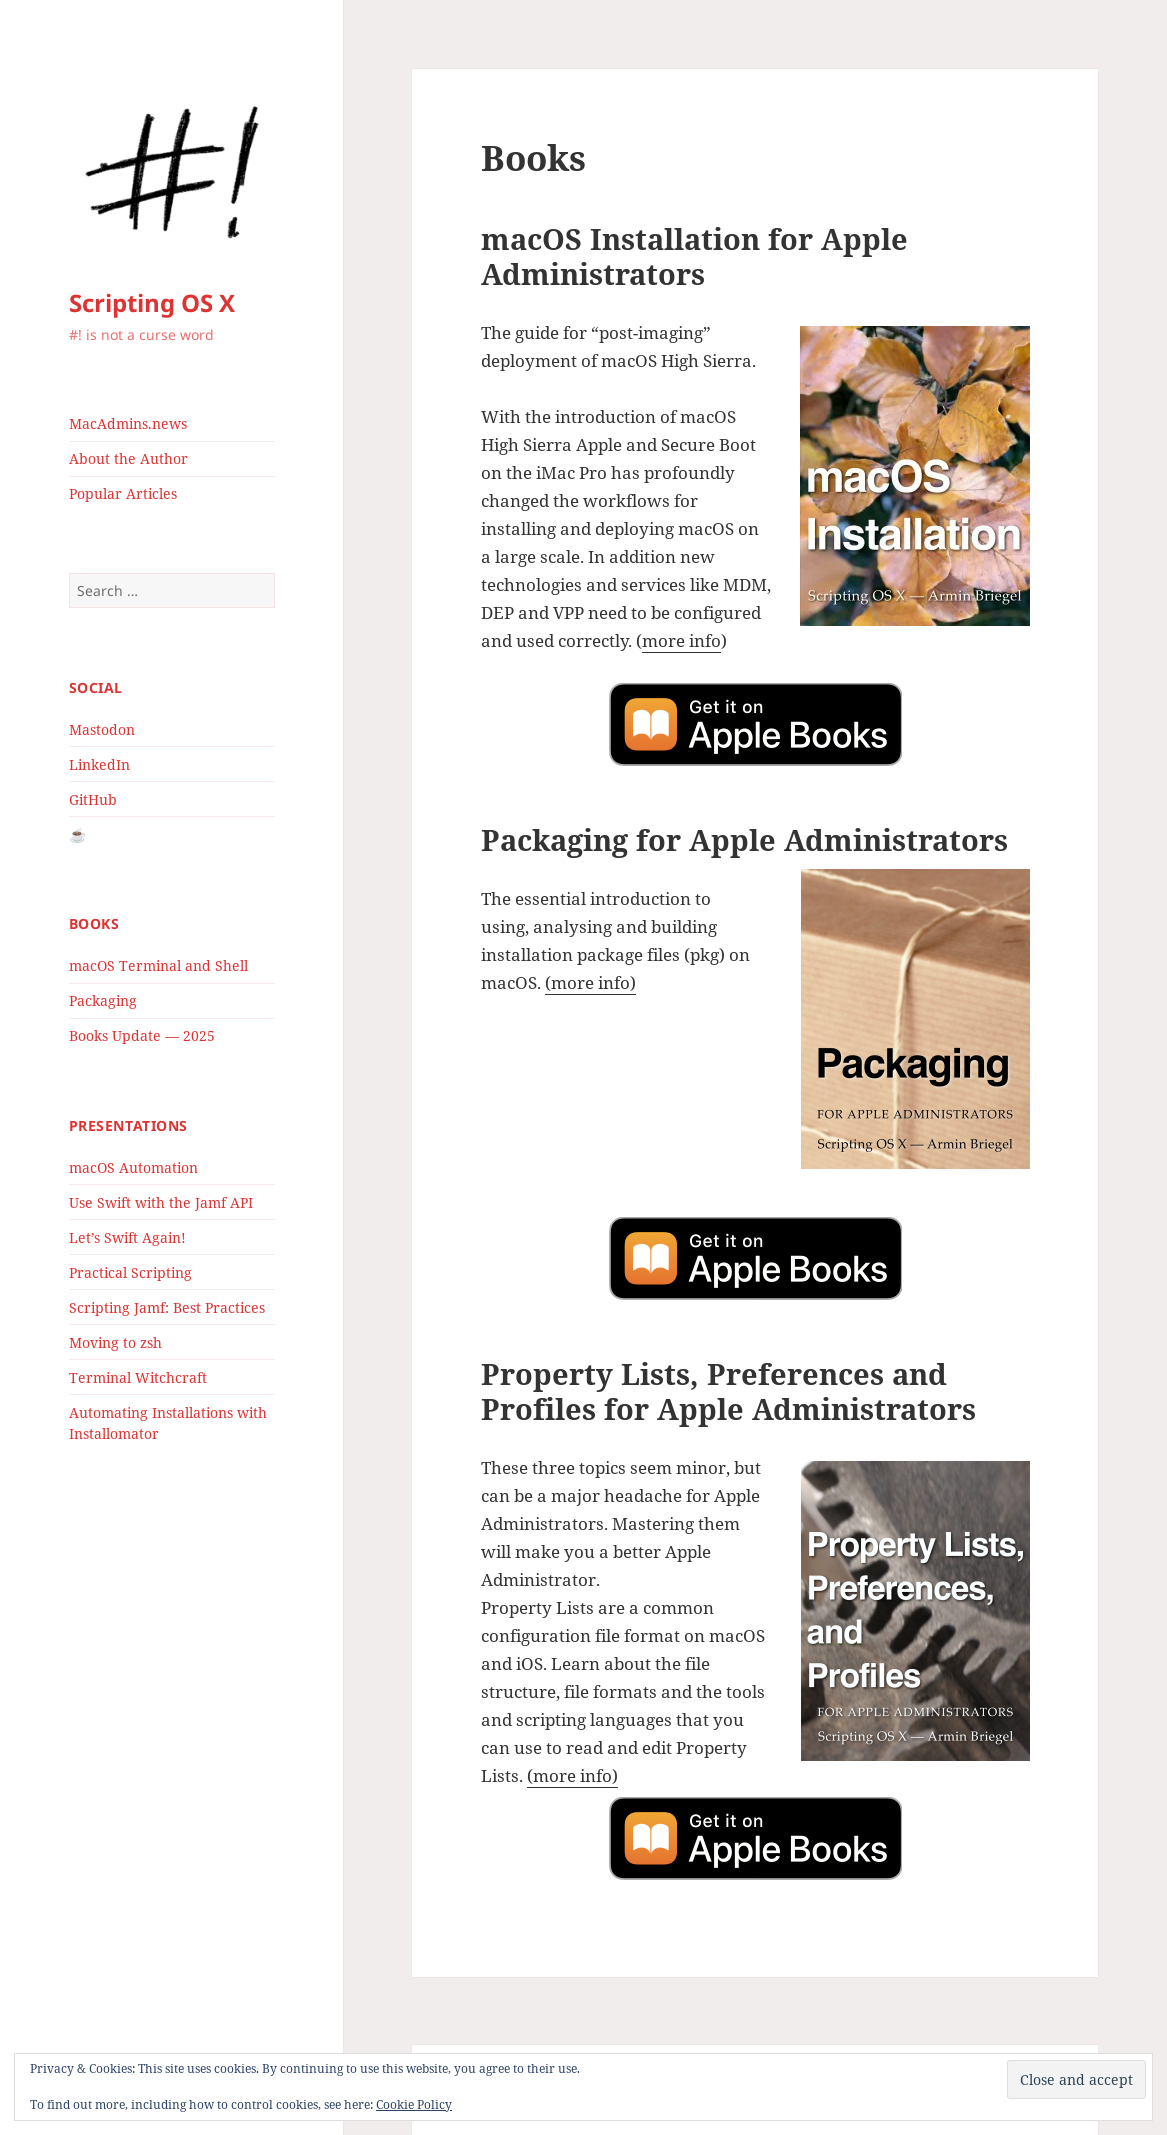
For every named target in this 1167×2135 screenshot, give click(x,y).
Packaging (103, 1000)
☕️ (77, 834)
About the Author (128, 458)
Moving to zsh (115, 1342)
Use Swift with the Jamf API (161, 1202)
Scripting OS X (152, 302)
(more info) (590, 982)
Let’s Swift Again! (127, 1237)
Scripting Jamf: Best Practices (167, 1307)
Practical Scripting (130, 1272)
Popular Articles (123, 493)
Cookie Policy (414, 2104)
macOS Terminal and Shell (158, 965)
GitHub (93, 799)
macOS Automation (133, 1167)
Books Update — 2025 (142, 1035)
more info (681, 640)
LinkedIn (99, 764)
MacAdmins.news (128, 423)
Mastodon (102, 729)
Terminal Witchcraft (138, 1377)
